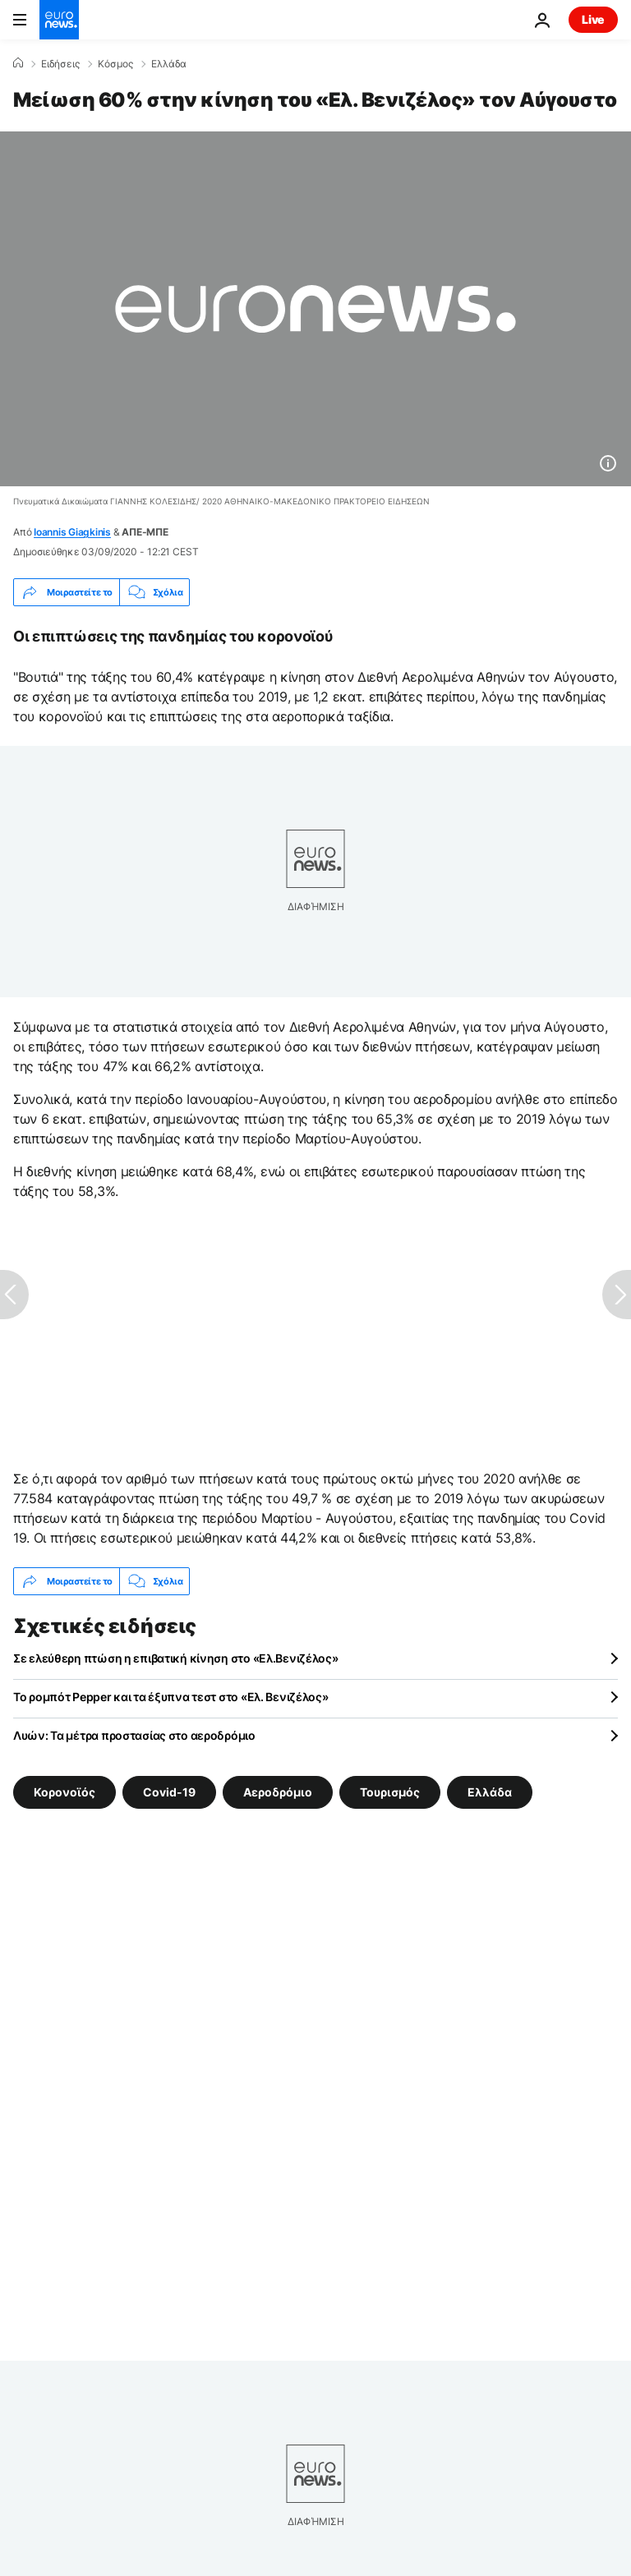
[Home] (18, 63)
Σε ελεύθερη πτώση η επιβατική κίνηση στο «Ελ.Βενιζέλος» (176, 1658)
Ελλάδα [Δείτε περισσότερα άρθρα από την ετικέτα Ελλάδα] (489, 1792)
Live (593, 19)
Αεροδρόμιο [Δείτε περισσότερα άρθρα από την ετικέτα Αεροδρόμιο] (277, 1792)
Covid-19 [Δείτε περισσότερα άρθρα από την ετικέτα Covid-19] (169, 1792)
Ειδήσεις (60, 64)
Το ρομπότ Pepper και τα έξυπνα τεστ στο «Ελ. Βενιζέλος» (171, 1697)
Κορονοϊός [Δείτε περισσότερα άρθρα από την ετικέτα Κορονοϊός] (64, 1792)
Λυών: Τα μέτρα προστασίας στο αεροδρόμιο (134, 1735)
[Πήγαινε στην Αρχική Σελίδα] (59, 19)
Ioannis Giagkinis (72, 532)
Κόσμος (115, 64)
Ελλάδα (169, 64)
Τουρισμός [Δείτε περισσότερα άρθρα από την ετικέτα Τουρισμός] (390, 1792)
